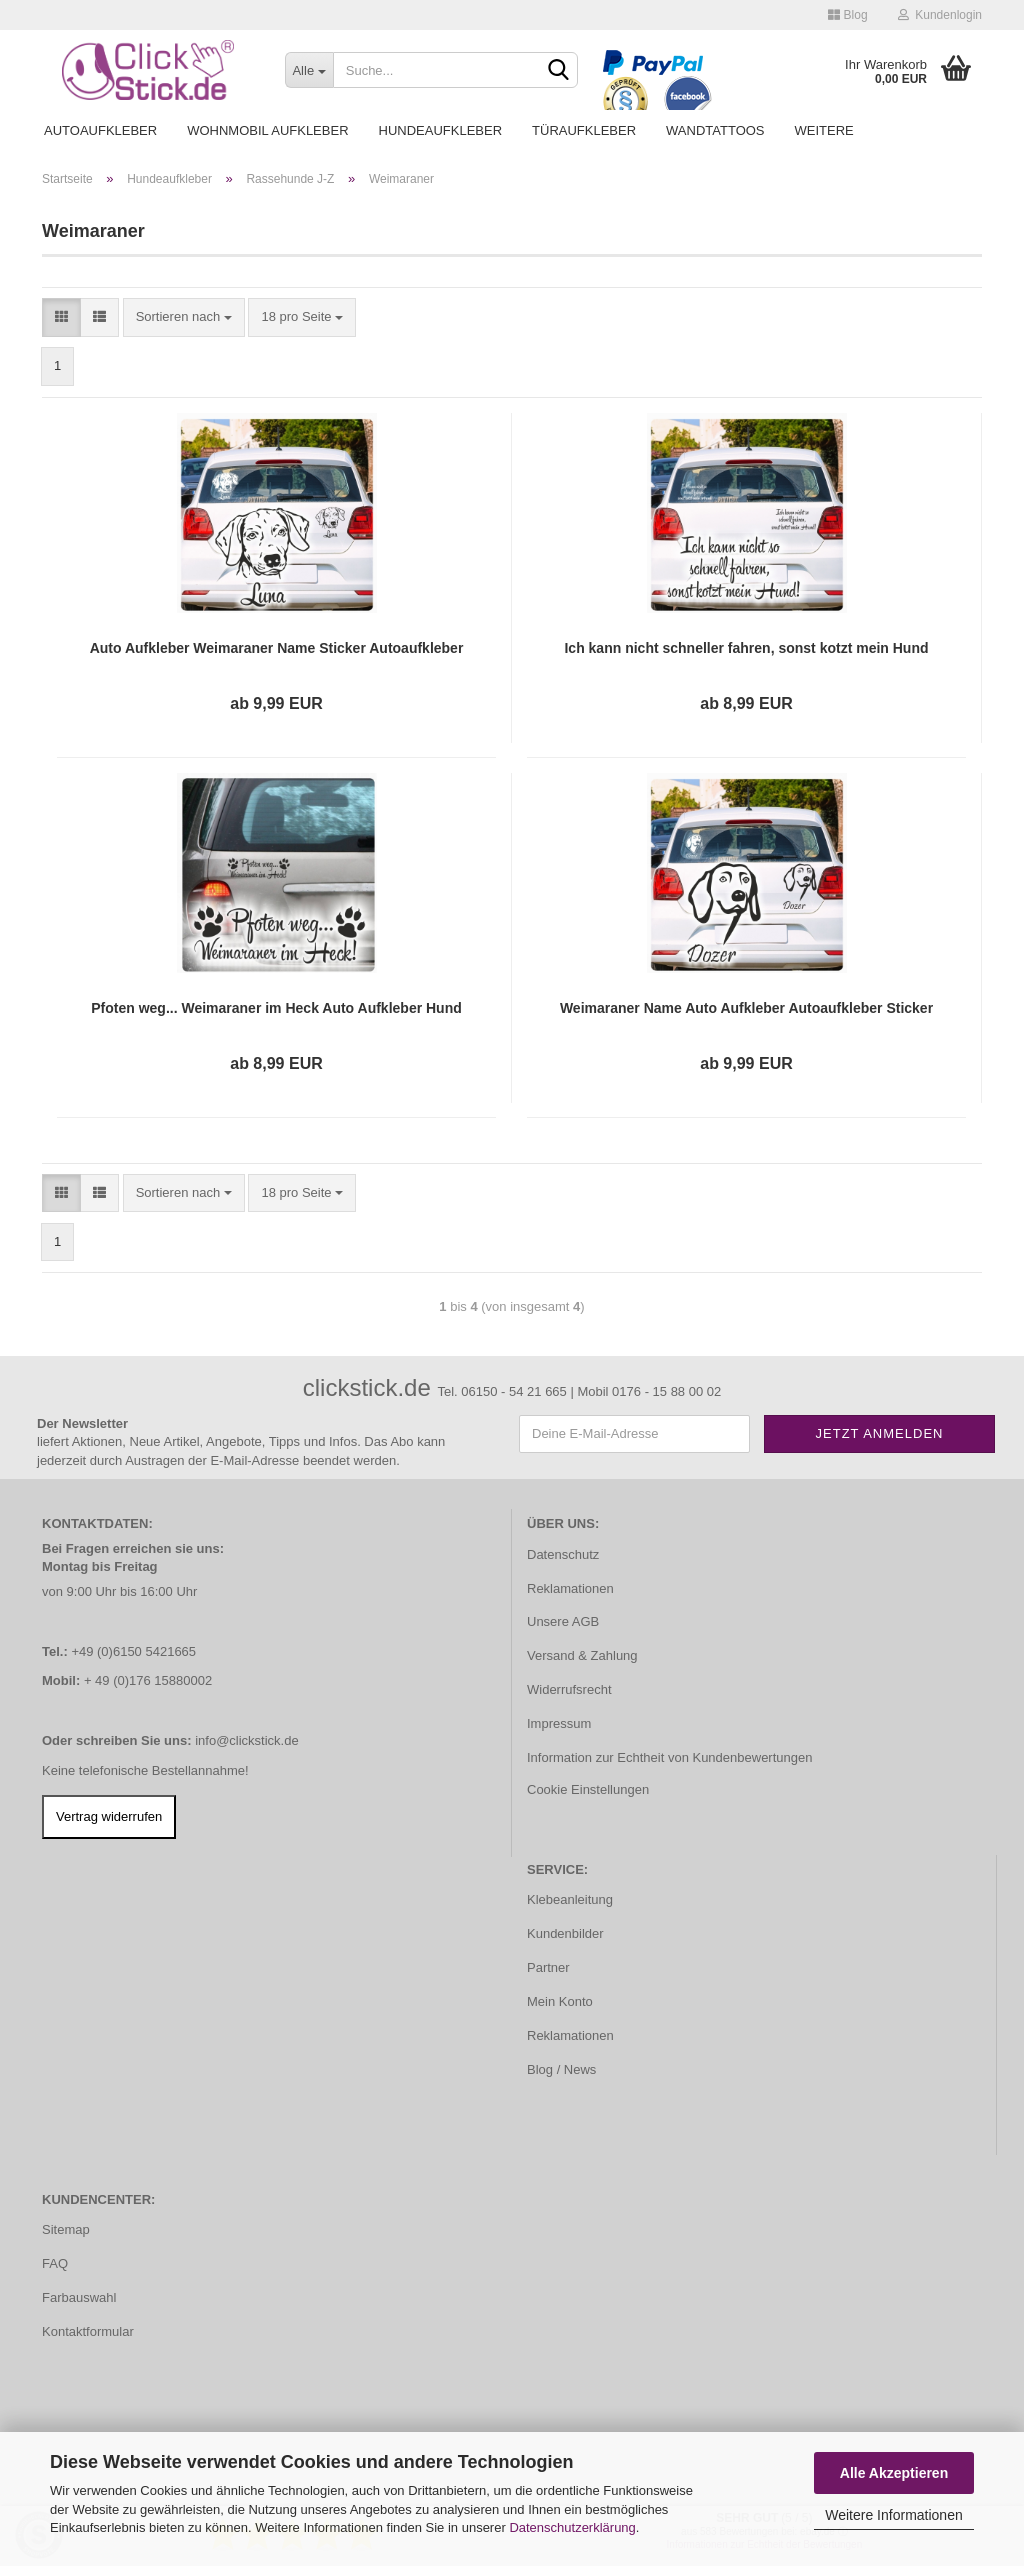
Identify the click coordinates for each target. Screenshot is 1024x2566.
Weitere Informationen (893, 2515)
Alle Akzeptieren (894, 2473)
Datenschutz (563, 1554)
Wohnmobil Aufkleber (267, 130)
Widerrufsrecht (569, 1689)
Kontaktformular (88, 2331)
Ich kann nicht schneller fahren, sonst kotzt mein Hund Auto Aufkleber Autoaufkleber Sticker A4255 (746, 649)
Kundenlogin (940, 15)
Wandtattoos (715, 130)
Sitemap (66, 2229)
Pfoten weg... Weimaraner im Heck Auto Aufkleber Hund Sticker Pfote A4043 (276, 1009)
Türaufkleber (584, 130)
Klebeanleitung (570, 1899)
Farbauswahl (79, 2297)
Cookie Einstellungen (588, 1789)
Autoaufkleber (100, 130)
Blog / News (561, 2069)
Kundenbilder (565, 1933)
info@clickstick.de (247, 1740)
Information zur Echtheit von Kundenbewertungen (669, 1757)
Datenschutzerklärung (572, 2527)
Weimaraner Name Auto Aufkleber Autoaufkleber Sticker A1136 (746, 1009)
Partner (548, 1967)
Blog (847, 15)
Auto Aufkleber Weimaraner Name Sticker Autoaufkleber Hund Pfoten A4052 (277, 649)
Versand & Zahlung (582, 1655)
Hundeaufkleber (441, 130)
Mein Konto (560, 2001)
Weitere (824, 130)
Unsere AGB (563, 1621)
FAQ (55, 2263)
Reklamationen (570, 1588)
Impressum (559, 1723)
